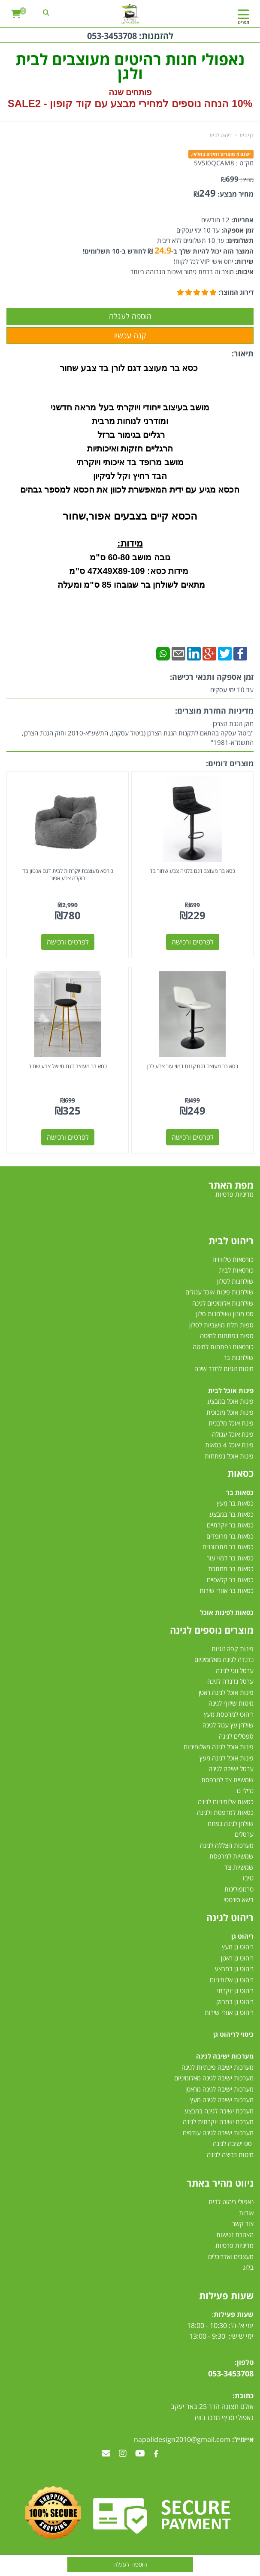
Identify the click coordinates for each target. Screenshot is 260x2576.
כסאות (240, 1473)
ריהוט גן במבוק (235, 2001)
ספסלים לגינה (236, 1736)
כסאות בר (240, 1492)
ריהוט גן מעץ (238, 1946)
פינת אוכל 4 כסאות (229, 1444)
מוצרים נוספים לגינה (212, 1630)
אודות (246, 2212)
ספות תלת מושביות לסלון (221, 1325)
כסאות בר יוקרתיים (230, 1525)
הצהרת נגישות (235, 2234)
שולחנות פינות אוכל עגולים (219, 1292)
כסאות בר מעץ (235, 1503)
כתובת (244, 2395)
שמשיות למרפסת (231, 1856)
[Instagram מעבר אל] (123, 2454)
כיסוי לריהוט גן (233, 2034)
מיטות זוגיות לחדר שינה (224, 1368)
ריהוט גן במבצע (234, 1968)
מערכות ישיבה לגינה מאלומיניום (214, 2078)
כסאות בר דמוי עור (230, 1558)
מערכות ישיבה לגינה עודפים (218, 2132)
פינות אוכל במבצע (230, 1401)
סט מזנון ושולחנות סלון (225, 1313)
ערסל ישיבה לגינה (231, 1768)
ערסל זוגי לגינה (235, 1670)
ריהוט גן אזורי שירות (229, 2012)
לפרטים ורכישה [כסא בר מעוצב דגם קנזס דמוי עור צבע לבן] (193, 1137)
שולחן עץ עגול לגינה (228, 1725)
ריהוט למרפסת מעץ (229, 1714)
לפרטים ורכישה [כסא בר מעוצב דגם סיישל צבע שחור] (68, 1137)
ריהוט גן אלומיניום (232, 1979)
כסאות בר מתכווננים (227, 1546)
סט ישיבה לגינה (232, 2143)
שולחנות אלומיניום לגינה (223, 1303)
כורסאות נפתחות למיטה (223, 1346)
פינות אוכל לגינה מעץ (227, 1758)
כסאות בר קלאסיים (230, 1579)
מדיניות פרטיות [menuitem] (234, 1194)
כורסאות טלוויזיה (233, 1259)
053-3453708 (112, 36)
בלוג (248, 2267)
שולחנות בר (239, 1357)
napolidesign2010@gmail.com (182, 2439)
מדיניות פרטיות (234, 2245)
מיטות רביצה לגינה (230, 2154)
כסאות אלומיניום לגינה (226, 1801)
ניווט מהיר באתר (220, 2183)
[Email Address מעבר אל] (106, 2454)
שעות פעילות (226, 2295)
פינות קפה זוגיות (233, 1648)
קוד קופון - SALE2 (49, 103)
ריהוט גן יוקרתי (235, 1990)
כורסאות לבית (236, 1270)
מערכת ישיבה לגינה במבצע (219, 2111)
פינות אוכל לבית (231, 1390)
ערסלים (244, 1834)
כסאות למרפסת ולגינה (225, 1812)
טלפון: (244, 2362)
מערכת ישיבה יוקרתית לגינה (218, 2121)
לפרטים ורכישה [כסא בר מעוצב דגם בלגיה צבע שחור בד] (193, 942)
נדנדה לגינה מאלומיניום (224, 1659)
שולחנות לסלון (235, 1281)
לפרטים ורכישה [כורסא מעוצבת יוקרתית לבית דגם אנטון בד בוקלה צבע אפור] (68, 942)
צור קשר (243, 2223)
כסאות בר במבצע (231, 1514)
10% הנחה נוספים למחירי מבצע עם (173, 103)
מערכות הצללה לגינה (227, 1845)
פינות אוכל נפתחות (229, 1456)
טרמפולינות (239, 1889)
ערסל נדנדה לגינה (230, 1681)
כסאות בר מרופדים (229, 1536)
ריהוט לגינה (230, 1917)
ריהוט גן (242, 1936)
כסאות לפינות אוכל (227, 1612)
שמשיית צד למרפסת (227, 1779)
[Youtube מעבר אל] (140, 2454)
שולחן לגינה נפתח (231, 1823)
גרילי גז (245, 1790)
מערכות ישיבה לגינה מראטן (219, 2089)
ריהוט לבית (231, 1240)
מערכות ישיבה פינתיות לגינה (217, 2067)
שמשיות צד (239, 1867)
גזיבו (248, 1878)
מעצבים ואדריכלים (230, 2256)
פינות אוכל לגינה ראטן (226, 1692)
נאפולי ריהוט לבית (231, 2201)
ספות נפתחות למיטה (227, 1335)
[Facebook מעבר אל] (156, 2454)
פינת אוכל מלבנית (231, 1423)
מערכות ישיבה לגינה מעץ (222, 2099)
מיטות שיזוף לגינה (231, 1703)
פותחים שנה (130, 92)
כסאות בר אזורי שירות (227, 1590)
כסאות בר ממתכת (230, 1568)
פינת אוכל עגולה (233, 1434)
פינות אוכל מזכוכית (230, 1412)
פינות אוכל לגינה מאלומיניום (219, 1746)
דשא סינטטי (239, 1899)
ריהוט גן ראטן (237, 1958)
